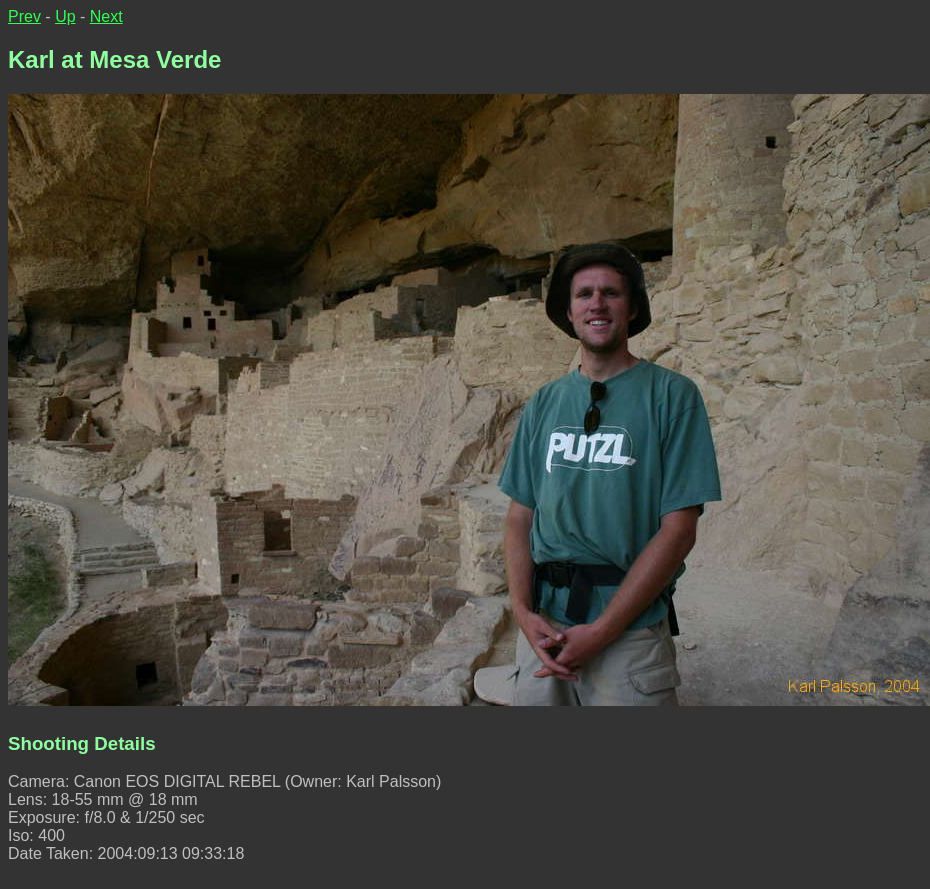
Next (106, 16)
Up (65, 16)
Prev (24, 16)
